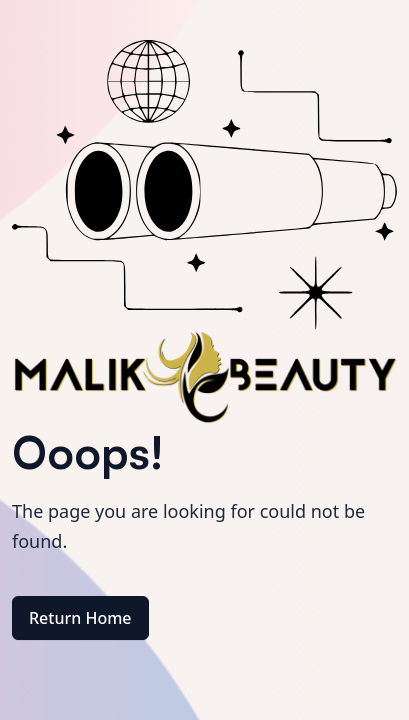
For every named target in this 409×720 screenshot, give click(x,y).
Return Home (80, 618)
